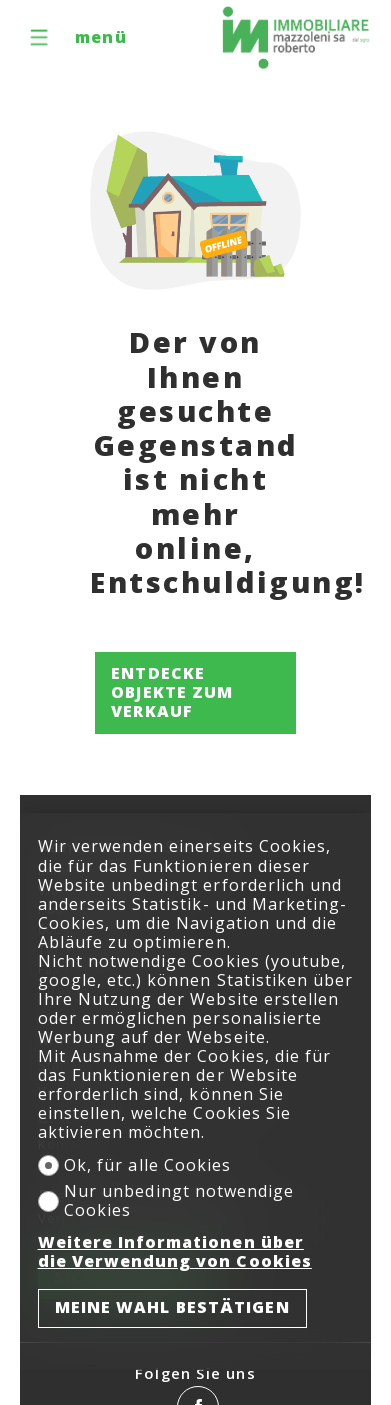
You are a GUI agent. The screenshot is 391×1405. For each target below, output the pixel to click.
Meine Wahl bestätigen (172, 1307)
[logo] (296, 37)
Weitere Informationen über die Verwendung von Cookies (175, 1252)
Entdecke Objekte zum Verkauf (172, 692)
